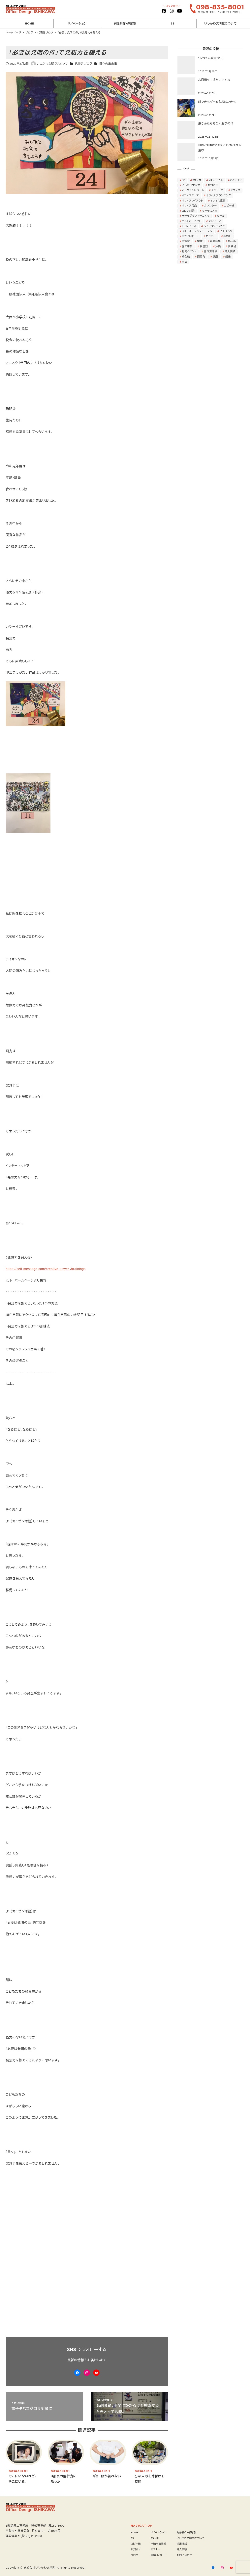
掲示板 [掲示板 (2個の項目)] (232, 241)
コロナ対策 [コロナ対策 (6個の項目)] (188, 210)
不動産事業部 (158, 2543)
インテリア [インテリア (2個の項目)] (217, 190)
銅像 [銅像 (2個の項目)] (228, 256)
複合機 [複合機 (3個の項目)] (186, 256)
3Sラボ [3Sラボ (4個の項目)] (197, 180)
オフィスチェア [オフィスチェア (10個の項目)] (190, 195)
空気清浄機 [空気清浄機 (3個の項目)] (210, 251)
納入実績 (182, 2549)
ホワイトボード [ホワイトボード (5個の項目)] (190, 236)
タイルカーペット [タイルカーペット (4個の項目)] (191, 220)
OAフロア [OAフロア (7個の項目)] (236, 180)
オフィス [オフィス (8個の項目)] (235, 190)
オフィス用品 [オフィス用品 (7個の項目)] (189, 205)
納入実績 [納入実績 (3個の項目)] (230, 251)
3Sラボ (155, 2538)
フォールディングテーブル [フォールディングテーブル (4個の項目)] (197, 231)
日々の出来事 (108, 63)
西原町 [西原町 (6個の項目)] (201, 256)
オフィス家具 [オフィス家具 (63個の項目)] (218, 200)
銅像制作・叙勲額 (186, 2532)
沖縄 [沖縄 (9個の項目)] (218, 246)
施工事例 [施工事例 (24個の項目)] (187, 246)
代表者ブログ (83, 63)
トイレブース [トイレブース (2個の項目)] (189, 226)
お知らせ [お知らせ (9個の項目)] (213, 185)
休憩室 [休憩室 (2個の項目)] (186, 241)
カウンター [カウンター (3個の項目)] (210, 205)
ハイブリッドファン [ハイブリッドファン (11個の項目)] (214, 226)
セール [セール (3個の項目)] (221, 215)
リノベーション (159, 2532)
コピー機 (136, 2543)
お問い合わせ (184, 2555)
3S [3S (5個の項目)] (183, 180)
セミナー (155, 2549)
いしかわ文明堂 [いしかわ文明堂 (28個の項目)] (191, 185)
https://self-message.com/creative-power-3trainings (46, 1269)
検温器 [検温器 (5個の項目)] (204, 246)
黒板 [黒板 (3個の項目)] (184, 261)
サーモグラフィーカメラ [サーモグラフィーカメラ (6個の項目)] (196, 215)
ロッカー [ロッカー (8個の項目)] (211, 236)
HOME (135, 2532)
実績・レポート (158, 2555)
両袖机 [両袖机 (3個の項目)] (227, 236)
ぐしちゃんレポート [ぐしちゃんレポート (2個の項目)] (193, 190)
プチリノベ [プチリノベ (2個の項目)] (226, 231)
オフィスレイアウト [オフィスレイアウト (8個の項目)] (192, 200)
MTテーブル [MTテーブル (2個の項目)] (215, 180)
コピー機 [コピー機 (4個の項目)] (229, 205)
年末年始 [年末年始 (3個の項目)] (215, 241)
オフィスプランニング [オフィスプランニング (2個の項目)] (218, 195)
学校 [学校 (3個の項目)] (200, 241)
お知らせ (136, 2549)
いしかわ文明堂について (190, 2538)
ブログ (134, 2555)
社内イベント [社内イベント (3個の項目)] (189, 251)
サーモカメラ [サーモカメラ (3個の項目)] (209, 210)
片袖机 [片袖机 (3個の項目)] (232, 246)
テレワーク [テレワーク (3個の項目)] (214, 220)
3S (132, 2538)
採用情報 (182, 2543)
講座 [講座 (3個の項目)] (215, 256)
